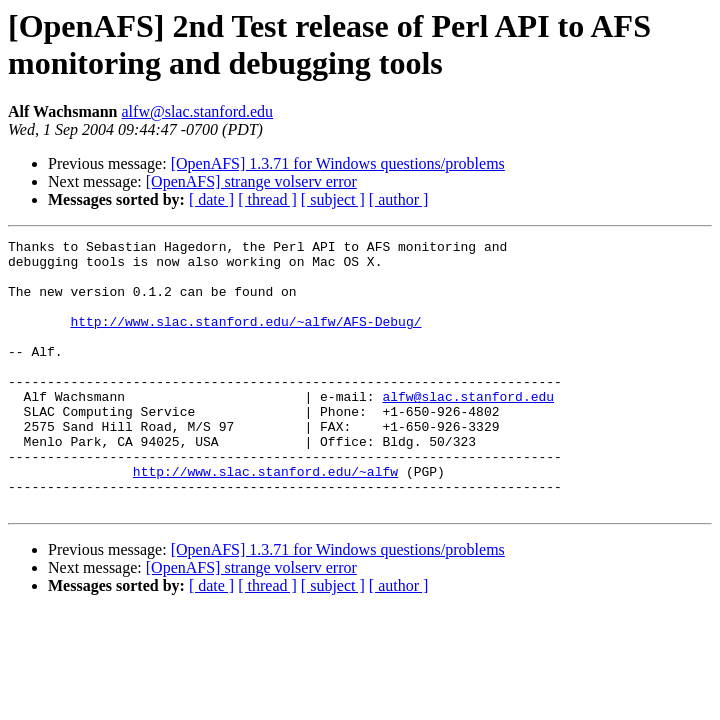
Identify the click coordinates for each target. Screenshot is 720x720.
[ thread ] (267, 199)
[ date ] (211, 199)
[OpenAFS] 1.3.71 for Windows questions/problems (338, 163)
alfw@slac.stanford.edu (198, 111)
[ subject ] (333, 199)
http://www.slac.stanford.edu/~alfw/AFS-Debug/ (245, 339)
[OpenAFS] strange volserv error (251, 181)
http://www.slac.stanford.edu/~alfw (265, 519)
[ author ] (399, 199)
